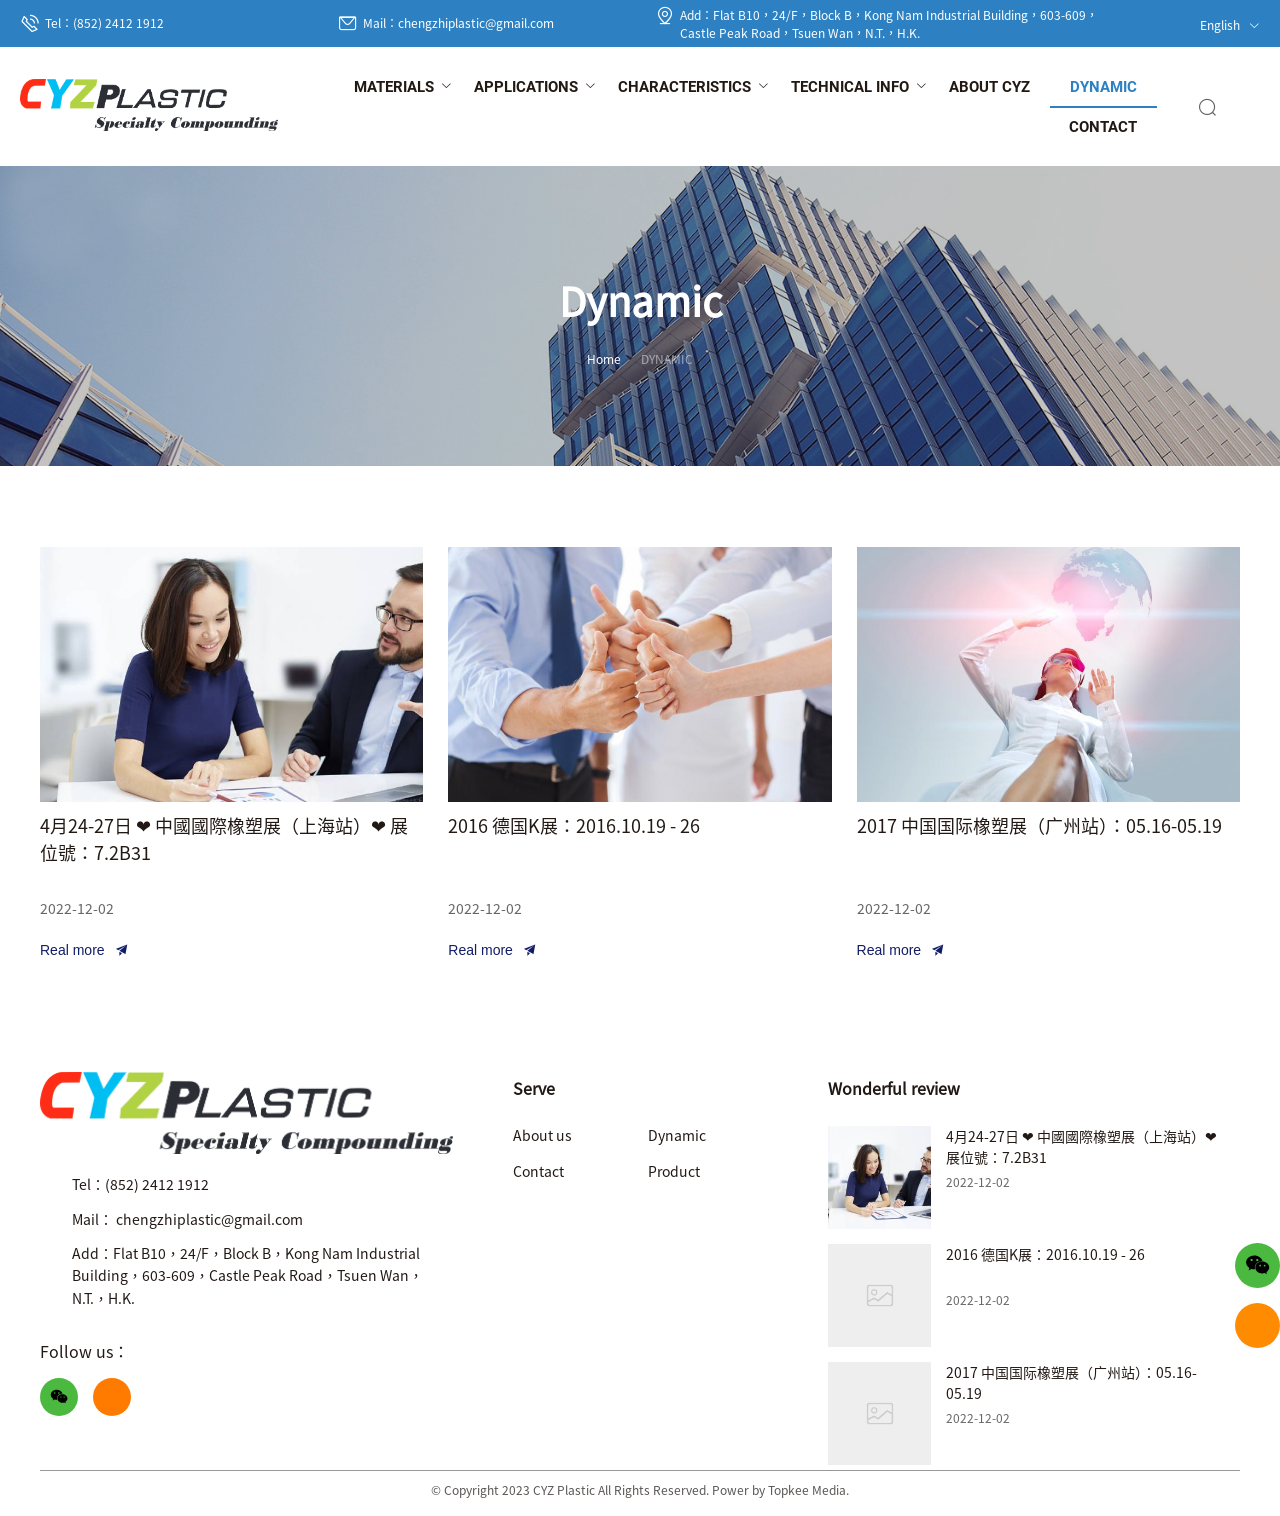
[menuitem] (394, 88)
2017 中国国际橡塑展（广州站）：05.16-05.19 (1039, 825)
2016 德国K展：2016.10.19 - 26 (574, 825)
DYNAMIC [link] (667, 358)
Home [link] (604, 358)
